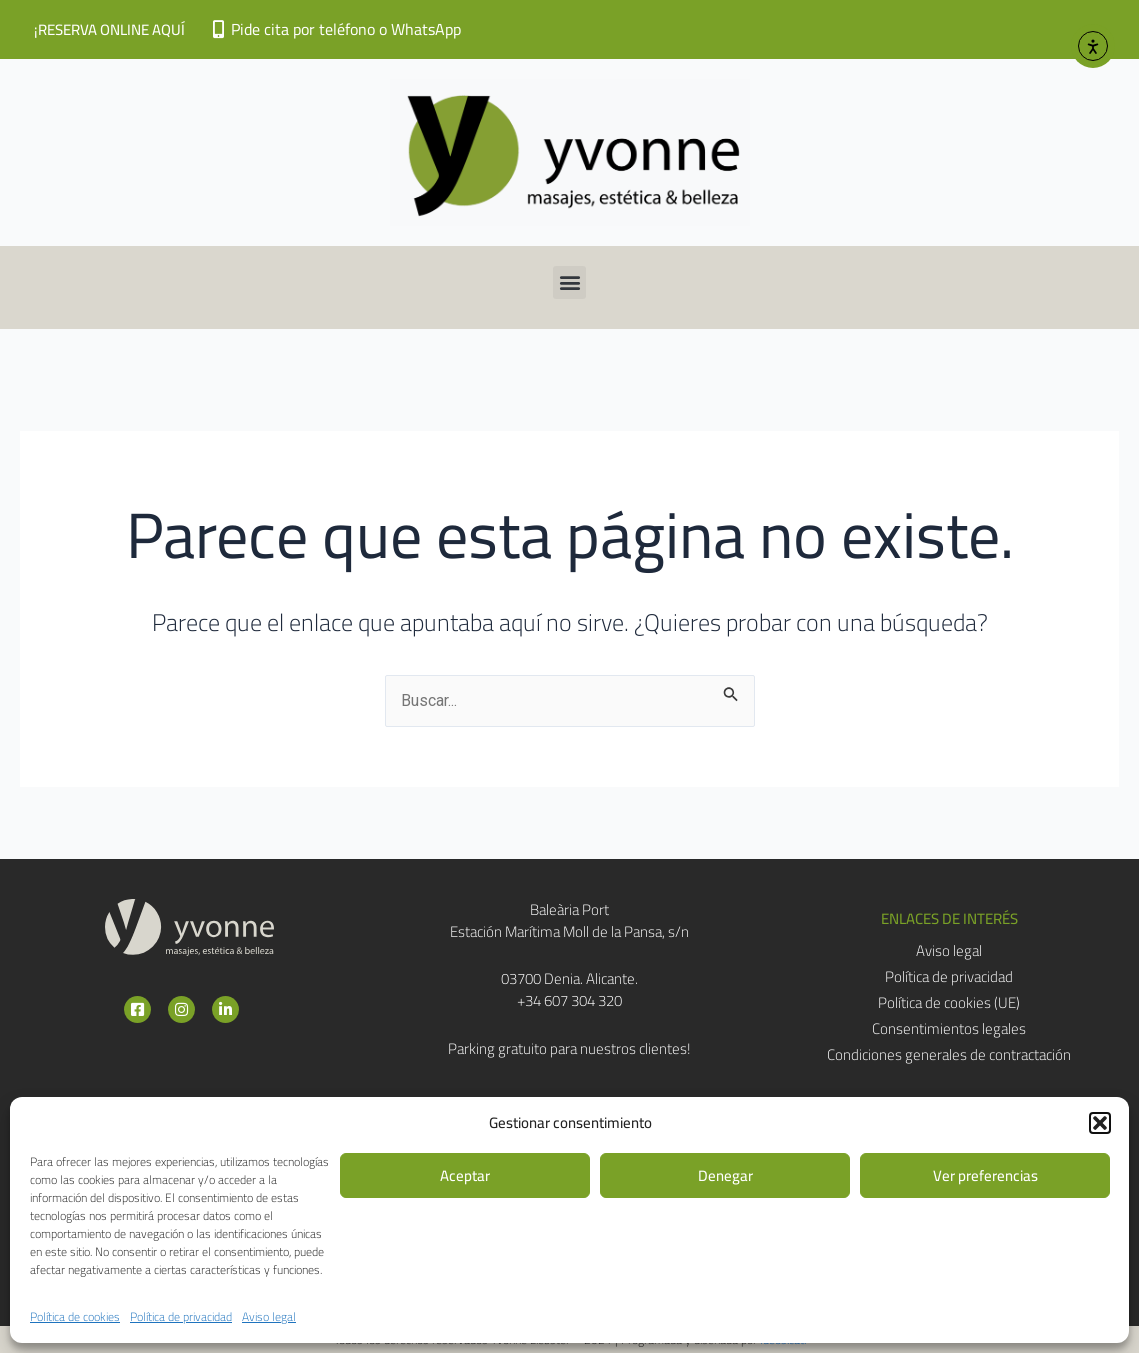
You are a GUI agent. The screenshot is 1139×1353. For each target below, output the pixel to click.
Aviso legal (269, 1316)
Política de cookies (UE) (949, 1003)
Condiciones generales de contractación (949, 1055)
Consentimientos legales (949, 1029)
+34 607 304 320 (569, 1000)
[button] (1100, 1123)
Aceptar (465, 1175)
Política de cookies (75, 1316)
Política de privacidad (181, 1316)
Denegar (725, 1175)
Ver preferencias (985, 1175)
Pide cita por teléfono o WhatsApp (346, 29)
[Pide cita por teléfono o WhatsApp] (218, 29)
